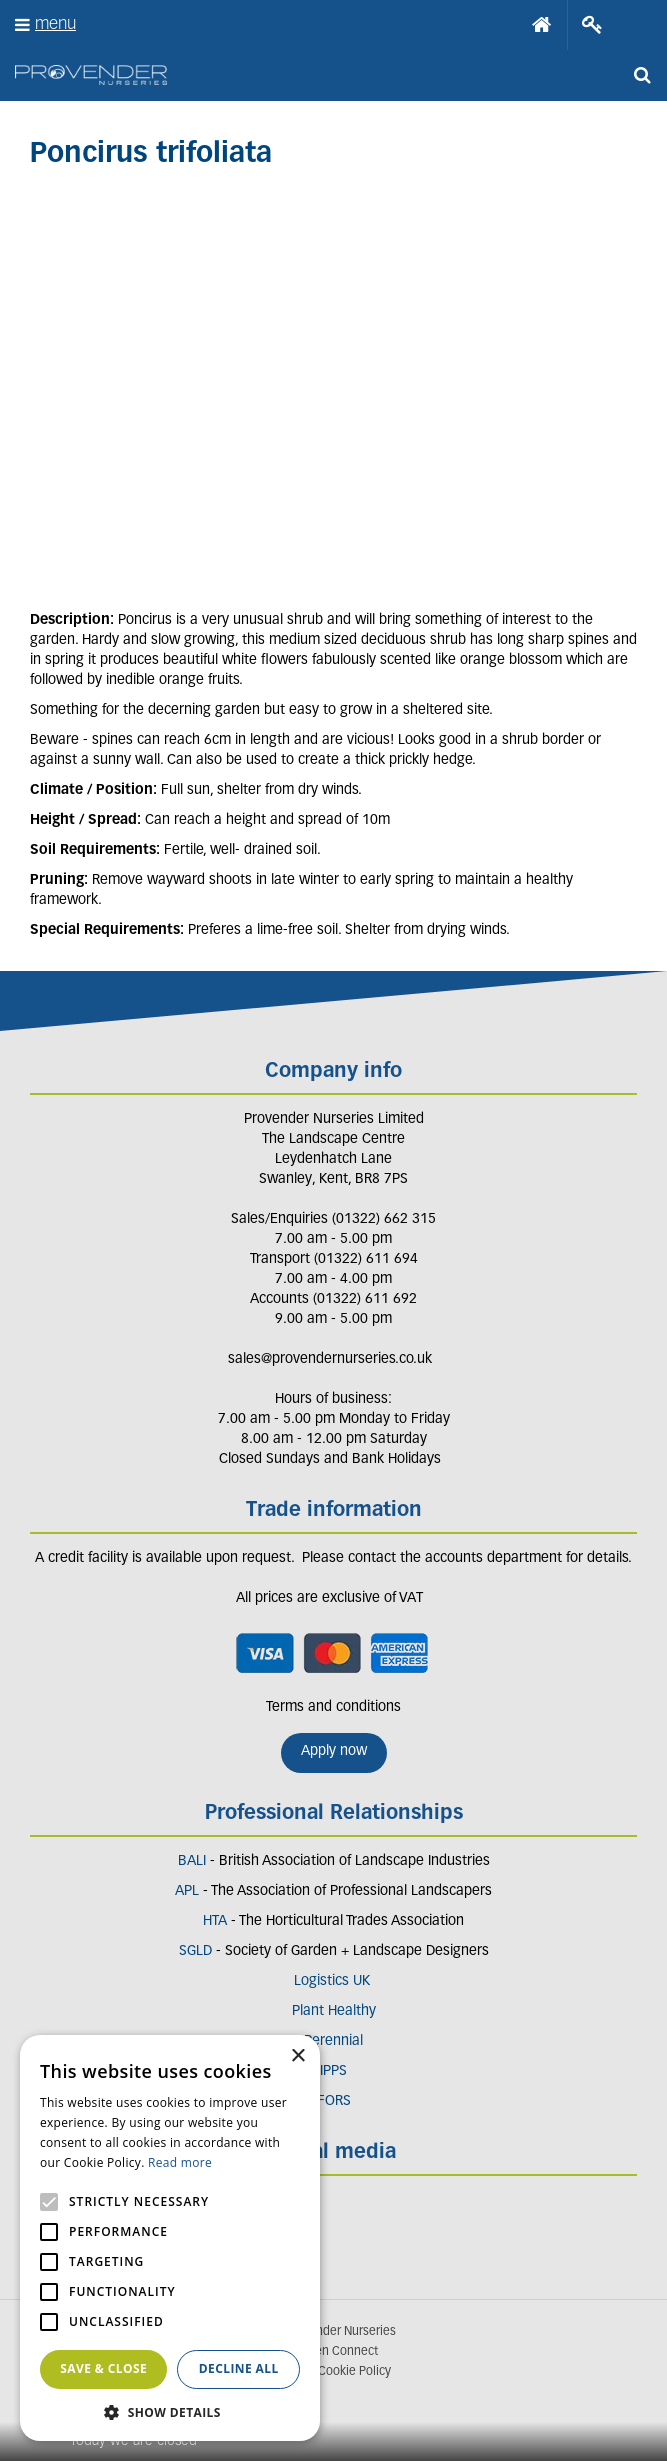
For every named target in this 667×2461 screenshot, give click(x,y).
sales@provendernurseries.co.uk (330, 1359)
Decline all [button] (239, 2368)
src (642, 75)
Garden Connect (334, 2352)
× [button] (297, 2056)
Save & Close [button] (103, 2368)
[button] (170, 2411)
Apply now (334, 1751)
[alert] (170, 2238)
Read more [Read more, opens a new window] (180, 2162)
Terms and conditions (333, 1707)
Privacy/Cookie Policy (333, 2372)
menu (55, 24)
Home (542, 25)
